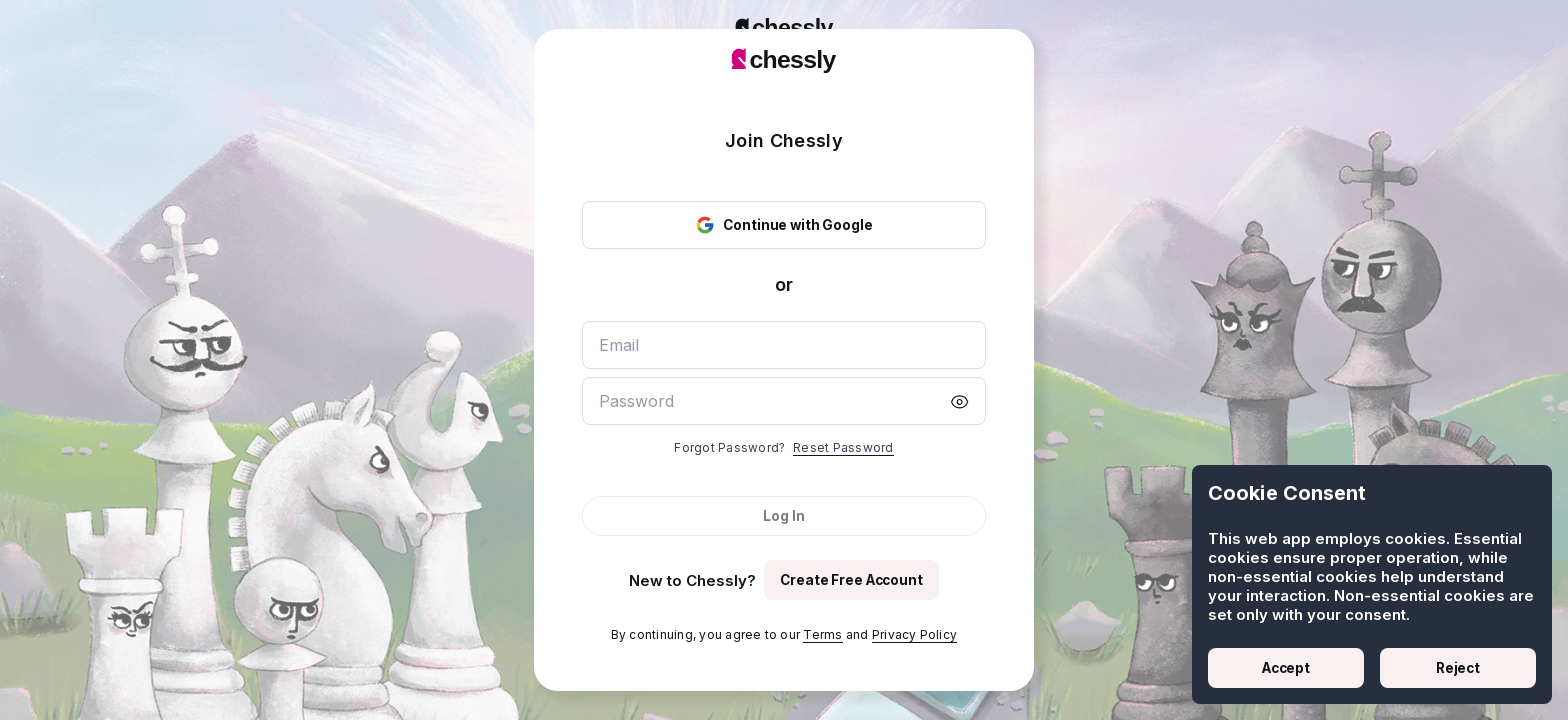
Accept (1286, 668)
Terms (822, 634)
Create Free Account (851, 580)
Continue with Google (783, 225)
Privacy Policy (914, 634)
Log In (783, 516)
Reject (1458, 668)
